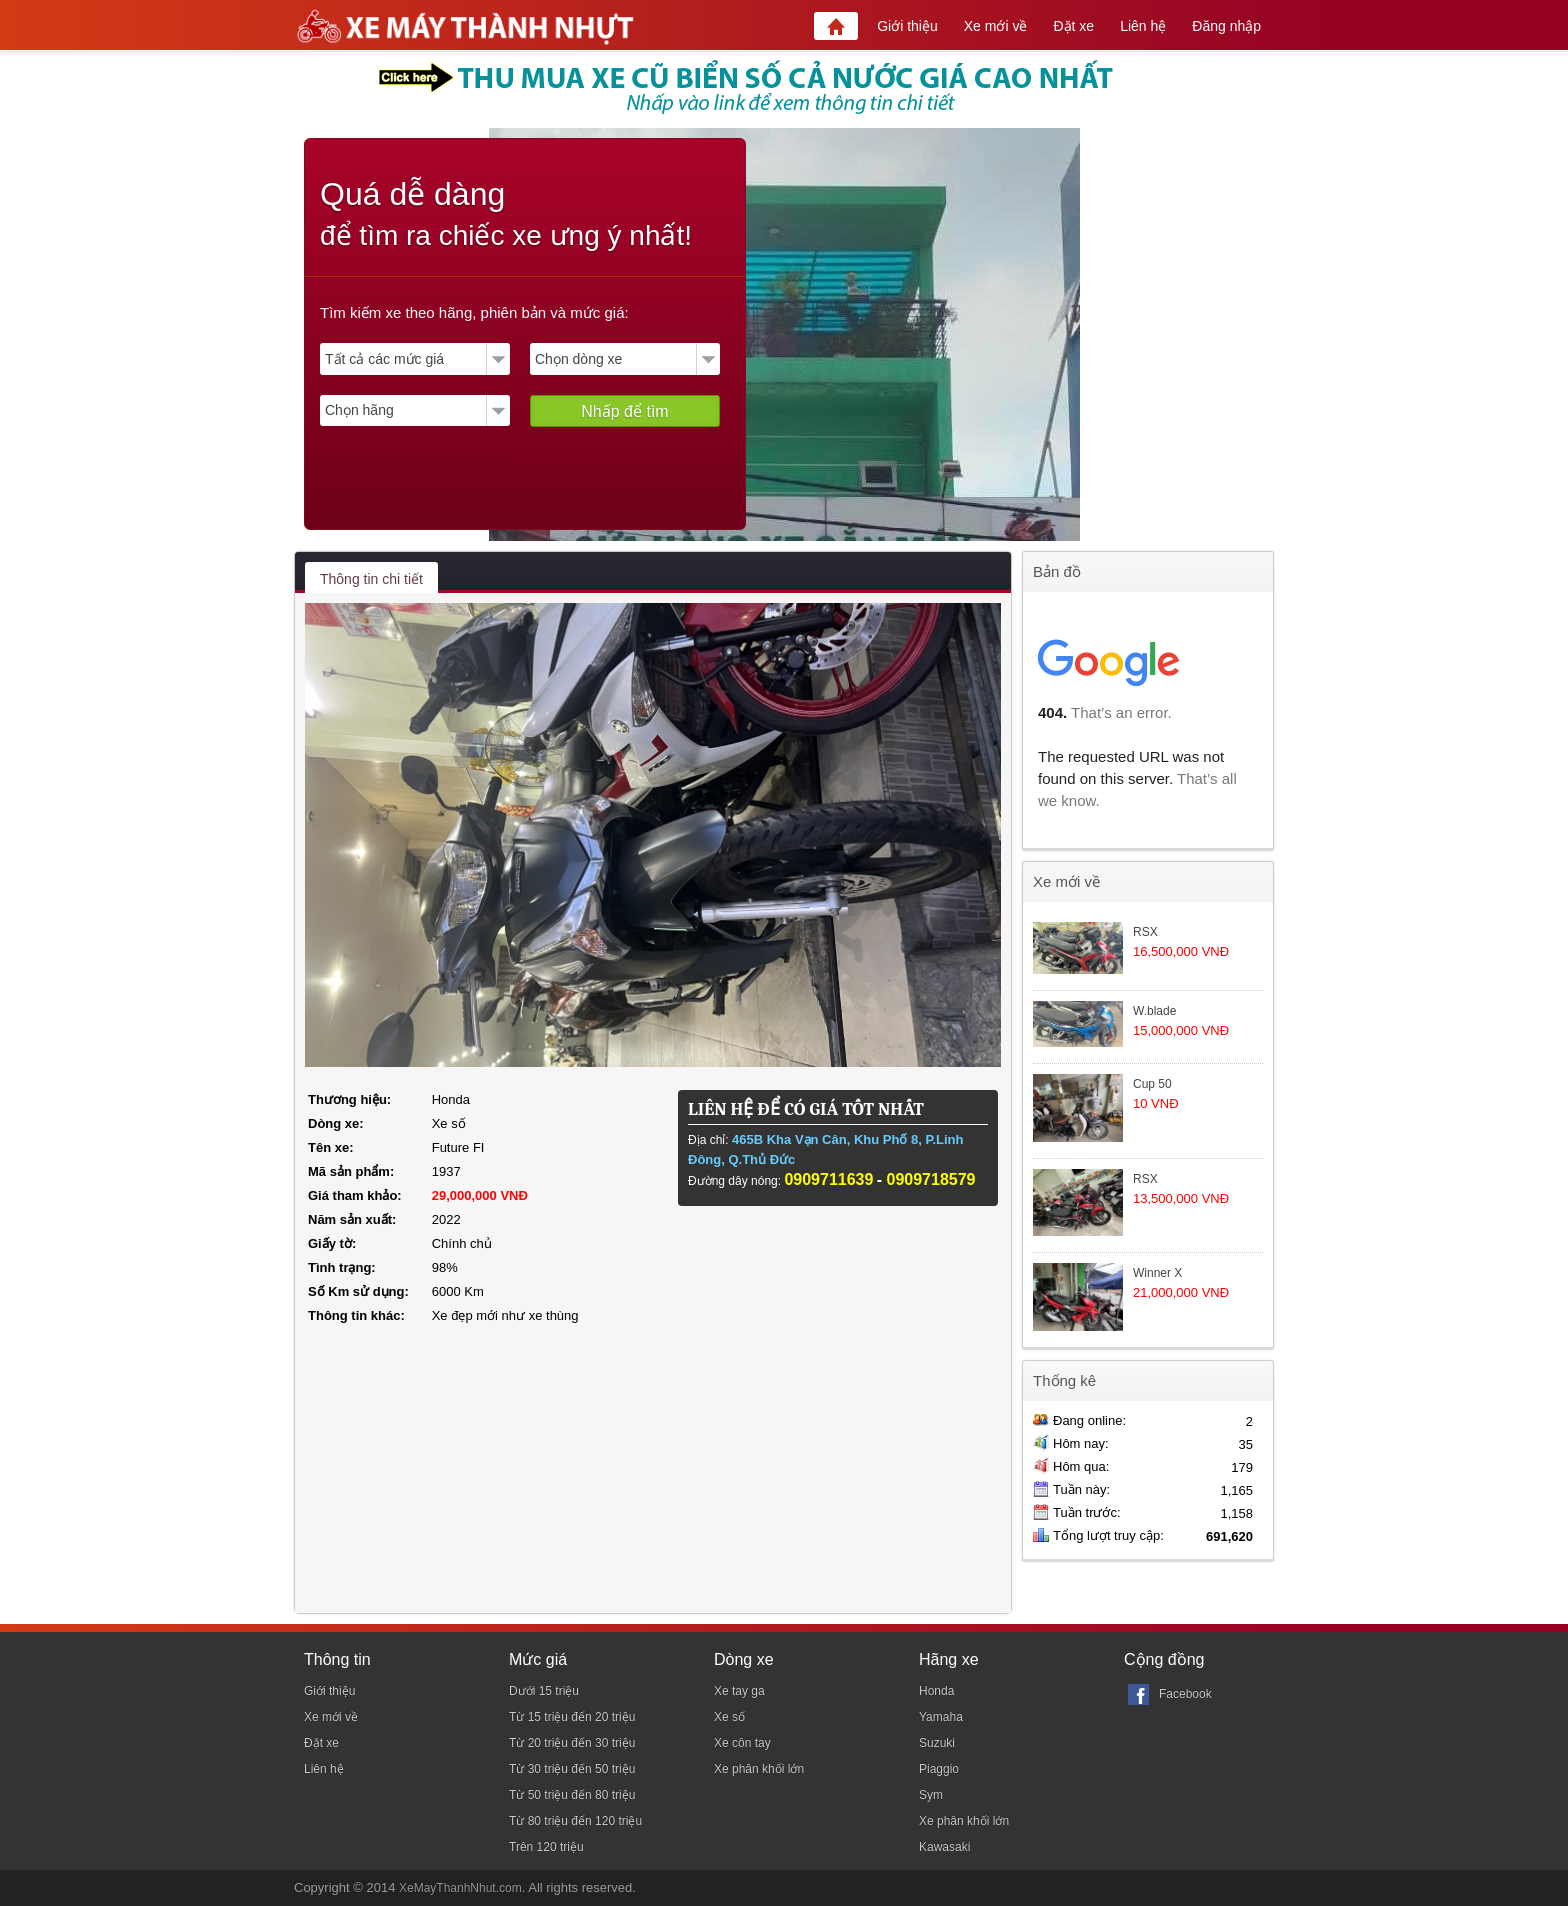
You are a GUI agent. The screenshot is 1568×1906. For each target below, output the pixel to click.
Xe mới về (996, 26)
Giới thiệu (907, 26)
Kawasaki (944, 1847)
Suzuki (937, 1743)
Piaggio (939, 1769)
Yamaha (941, 1717)
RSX (1145, 932)
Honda (936, 1691)
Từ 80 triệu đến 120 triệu (575, 1821)
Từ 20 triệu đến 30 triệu (572, 1743)
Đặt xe (1073, 26)
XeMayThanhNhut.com (460, 1888)
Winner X (1157, 1273)
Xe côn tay (742, 1743)
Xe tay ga (739, 1691)
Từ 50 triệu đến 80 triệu (572, 1795)
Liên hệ (1143, 26)
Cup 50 (1152, 1084)
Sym (931, 1795)
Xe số (729, 1717)
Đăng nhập (1226, 26)
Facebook (1185, 1694)
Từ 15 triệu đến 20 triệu (572, 1717)
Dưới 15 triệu (544, 1691)
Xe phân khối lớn (759, 1769)
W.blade (1154, 1011)
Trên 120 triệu (546, 1847)
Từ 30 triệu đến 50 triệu (572, 1769)
